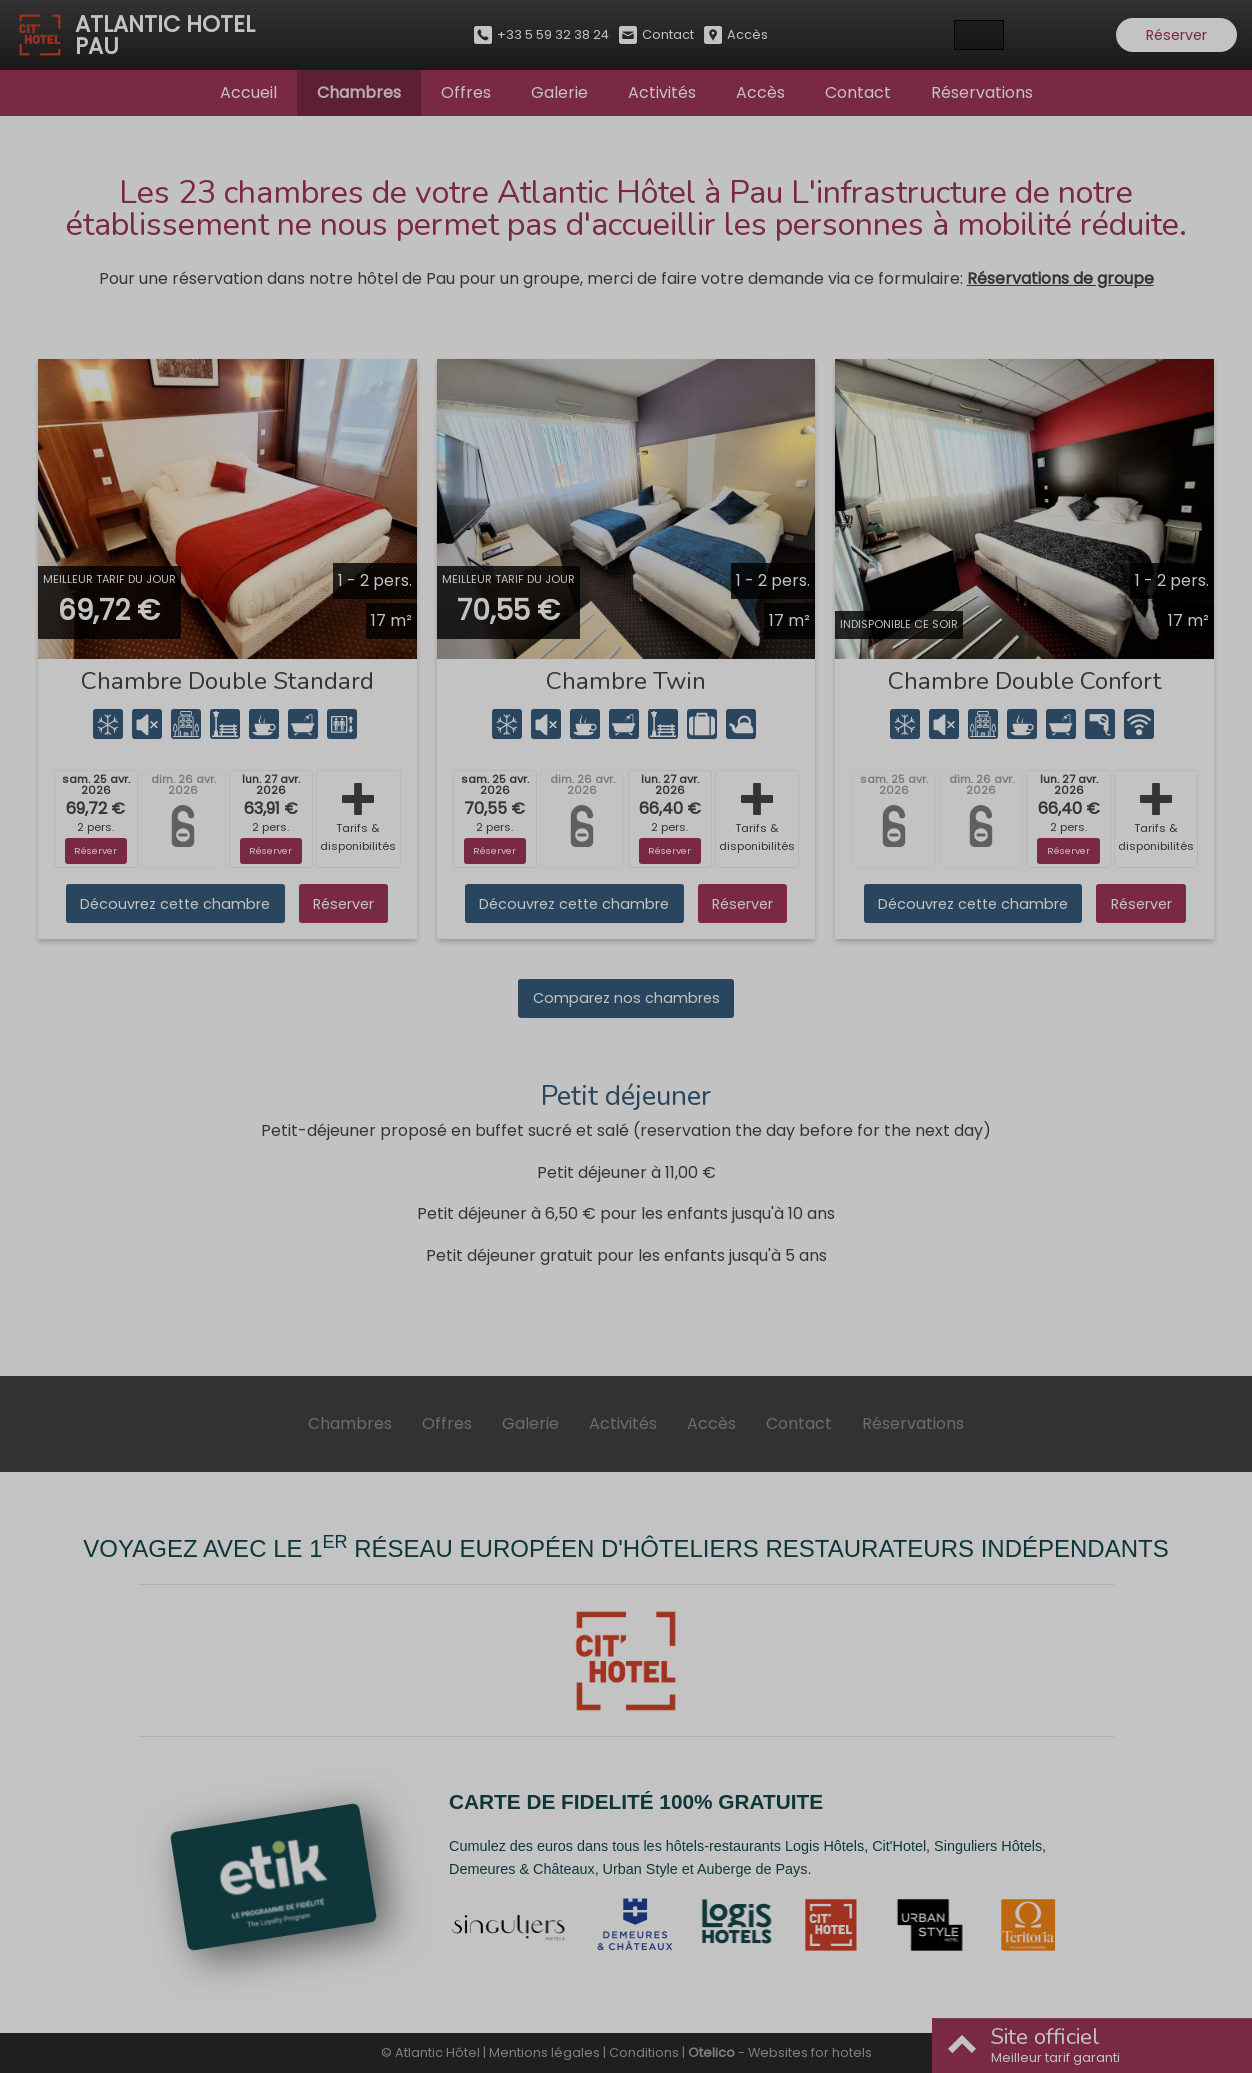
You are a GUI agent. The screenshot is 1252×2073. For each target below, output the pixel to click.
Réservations (982, 92)
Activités (662, 92)
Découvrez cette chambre (175, 904)
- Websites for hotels (780, 2052)
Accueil (248, 92)
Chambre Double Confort (1025, 681)
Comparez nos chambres (626, 998)
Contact (858, 92)
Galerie (559, 92)
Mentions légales (544, 2052)
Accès (760, 92)
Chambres (359, 92)
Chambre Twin (626, 681)
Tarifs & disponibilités (358, 818)
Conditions (644, 2052)
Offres (466, 92)
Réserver (1176, 35)
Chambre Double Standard (227, 681)
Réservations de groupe (1060, 278)
